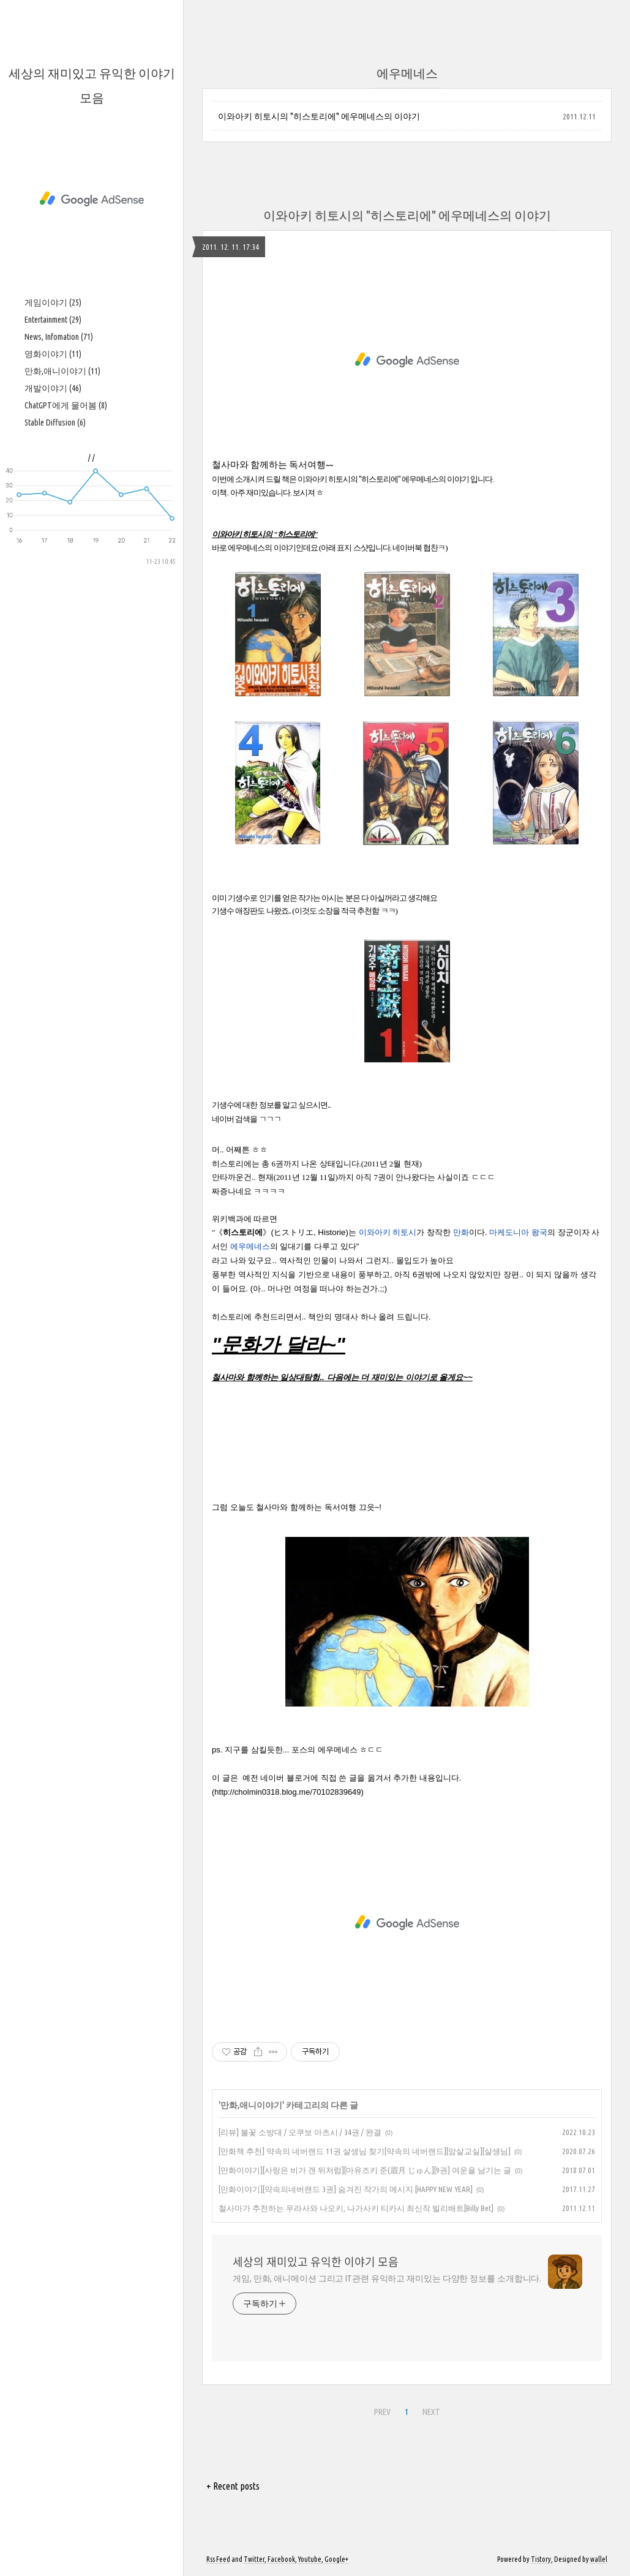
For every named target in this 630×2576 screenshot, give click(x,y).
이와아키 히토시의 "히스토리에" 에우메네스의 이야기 (319, 116)
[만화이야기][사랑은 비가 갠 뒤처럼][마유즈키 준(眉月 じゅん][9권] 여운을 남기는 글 (365, 2170)
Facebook (281, 2559)
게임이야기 (52, 302)
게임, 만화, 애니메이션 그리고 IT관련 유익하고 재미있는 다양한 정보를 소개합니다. (387, 2278)
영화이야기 (52, 354)
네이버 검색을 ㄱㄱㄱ (247, 1119)
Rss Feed (218, 2559)
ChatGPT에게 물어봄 (65, 405)
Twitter (254, 2559)
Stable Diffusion (55, 422)
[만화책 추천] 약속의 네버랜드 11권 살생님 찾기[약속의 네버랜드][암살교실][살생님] (365, 2151)
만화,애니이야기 (62, 371)
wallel (598, 2559)
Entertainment (52, 320)
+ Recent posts (233, 2486)
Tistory (541, 2559)
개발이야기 (52, 388)
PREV (381, 2410)
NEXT (429, 2410)
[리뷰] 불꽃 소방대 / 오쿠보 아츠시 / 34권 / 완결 (300, 2132)
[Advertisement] (91, 199)
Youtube (309, 2559)
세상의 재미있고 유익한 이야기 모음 (316, 2262)
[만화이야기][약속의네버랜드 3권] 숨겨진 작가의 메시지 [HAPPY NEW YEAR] (346, 2189)
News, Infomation (58, 337)
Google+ (336, 2559)
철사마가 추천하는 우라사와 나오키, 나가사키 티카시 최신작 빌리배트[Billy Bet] (356, 2208)
